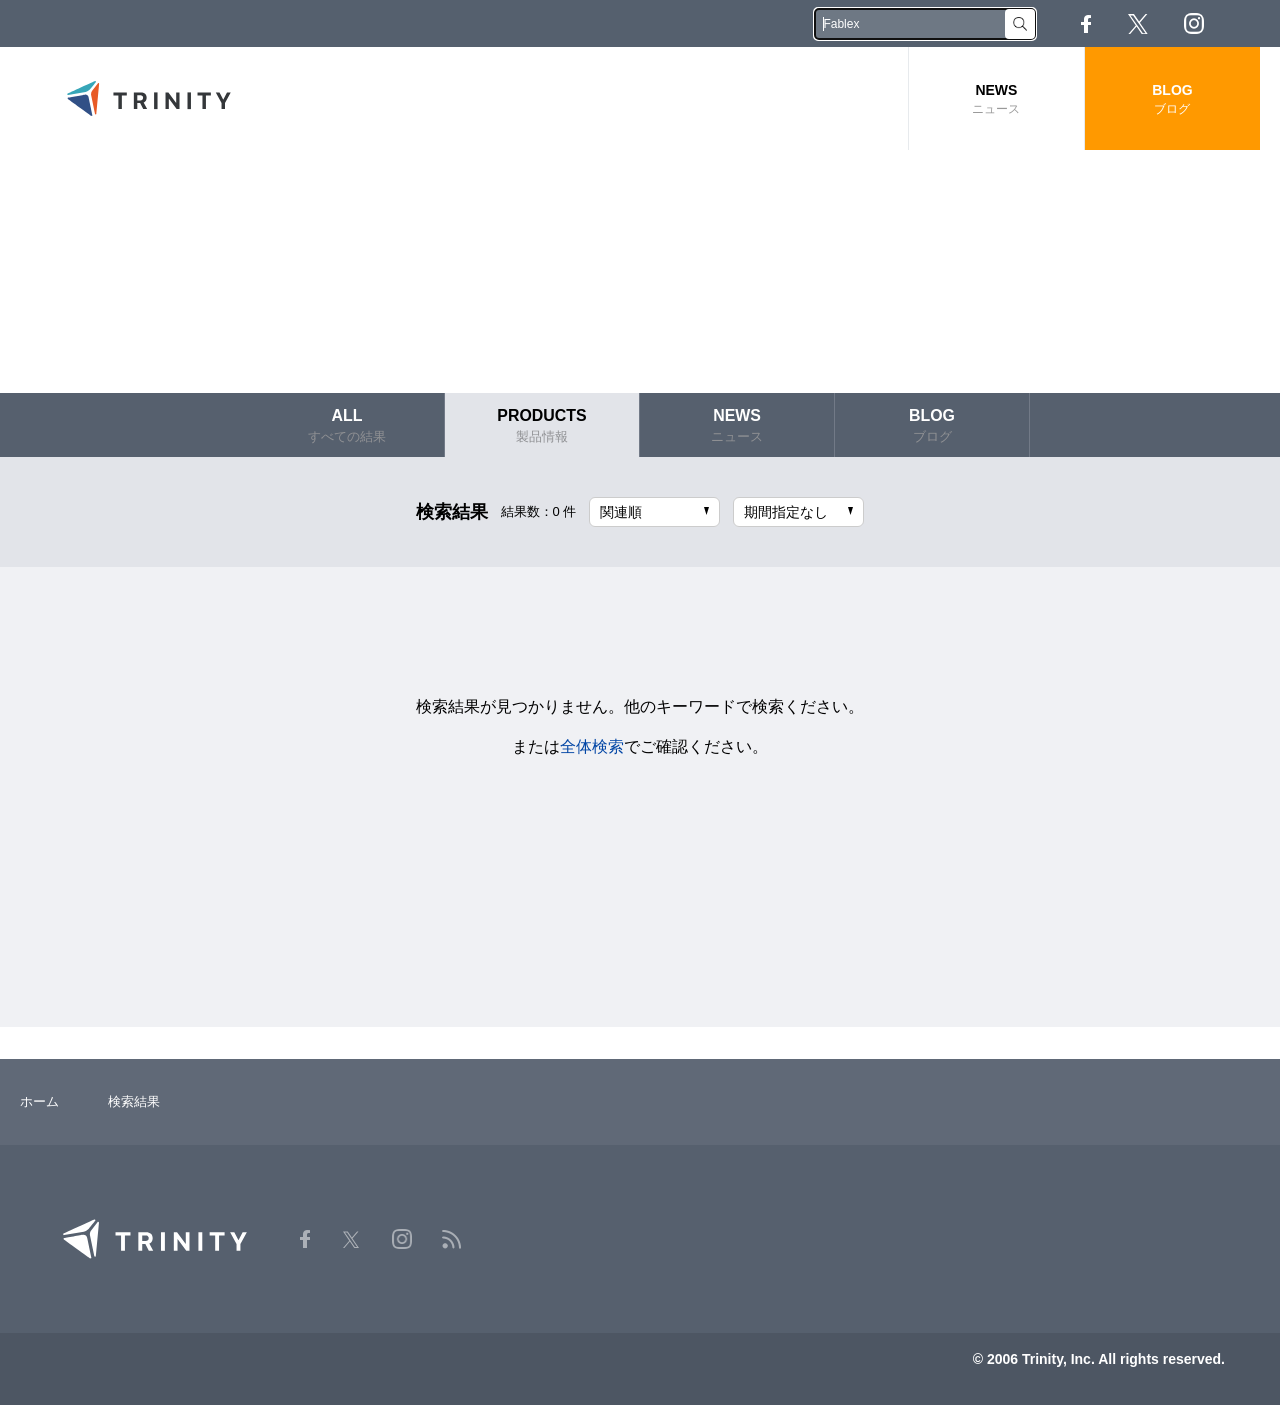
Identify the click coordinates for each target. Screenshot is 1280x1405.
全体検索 (592, 745)
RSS (1249, 23)
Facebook (1086, 24)
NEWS (996, 99)
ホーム (39, 1101)
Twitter (1138, 24)
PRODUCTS (542, 425)
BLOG (1172, 99)
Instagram (1194, 23)
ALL (347, 425)
